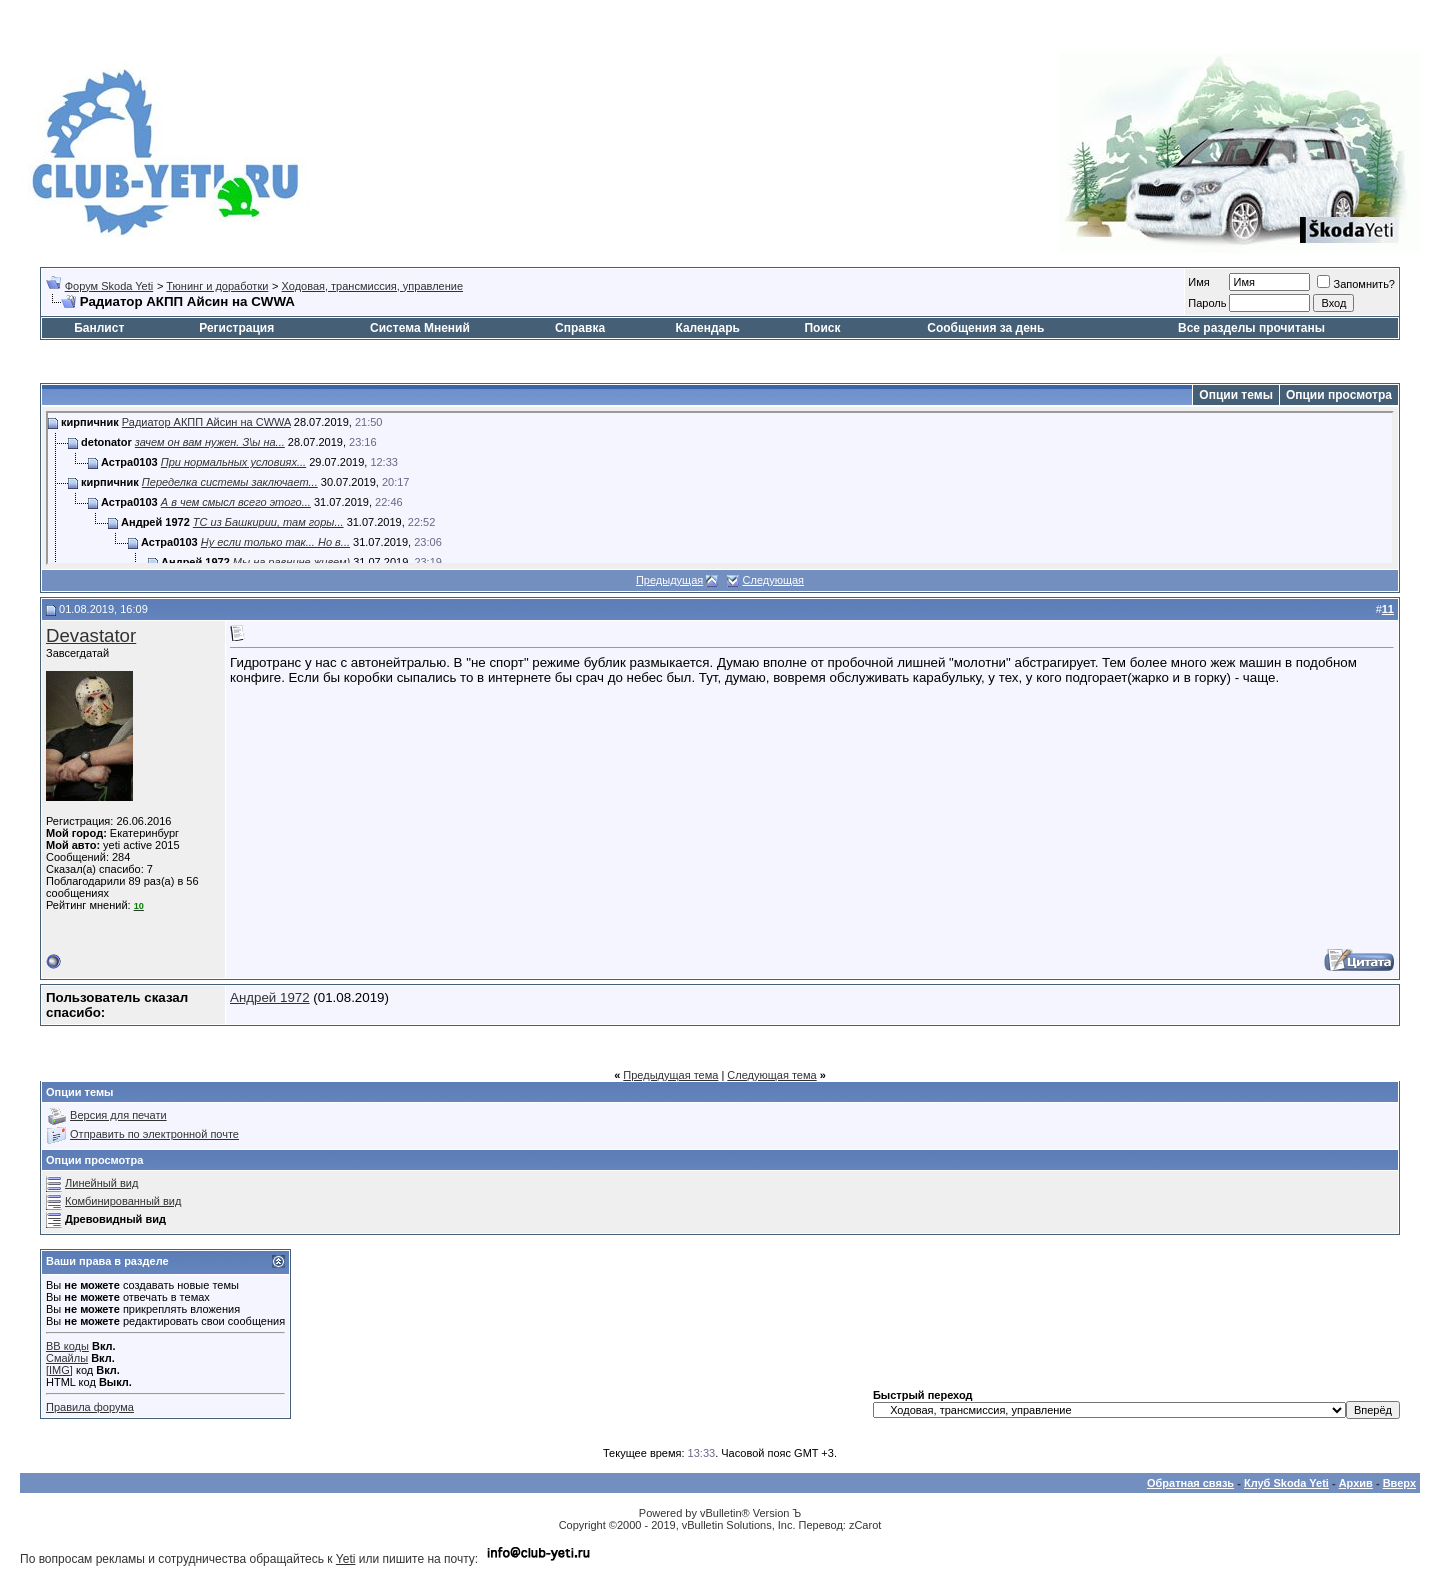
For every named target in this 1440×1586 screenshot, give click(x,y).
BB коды (67, 1346)
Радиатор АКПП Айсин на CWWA (206, 422)
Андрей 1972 (270, 997)
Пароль (1207, 303)
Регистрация (236, 328)
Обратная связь (1190, 1483)
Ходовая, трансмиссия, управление (372, 286)
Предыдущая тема (670, 1075)
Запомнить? (1356, 284)
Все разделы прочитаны (1251, 328)
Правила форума (90, 1407)
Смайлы (67, 1358)
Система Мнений (420, 328)
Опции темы (1236, 395)
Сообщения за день (985, 328)
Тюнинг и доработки (217, 286)
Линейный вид (101, 1183)
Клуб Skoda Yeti (1286, 1483)
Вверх (1399, 1483)
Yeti (346, 1559)
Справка (580, 328)
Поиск (822, 328)
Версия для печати (118, 1115)
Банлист (99, 328)
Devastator (91, 635)
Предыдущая (669, 580)
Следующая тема (771, 1075)
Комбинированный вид (123, 1201)
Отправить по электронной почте (154, 1134)
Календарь (707, 328)
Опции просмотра (1339, 395)
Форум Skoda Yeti (109, 286)
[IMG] (59, 1370)
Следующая (774, 580)
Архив (1356, 1483)
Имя (1198, 282)
